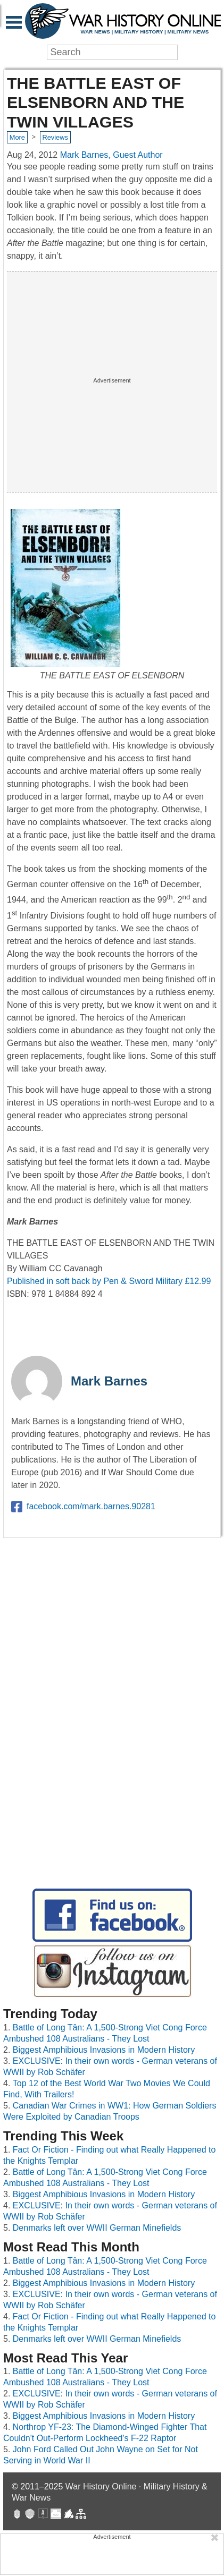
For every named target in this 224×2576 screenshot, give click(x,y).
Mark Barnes (109, 1381)
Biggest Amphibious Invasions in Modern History (104, 2049)
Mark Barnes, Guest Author (111, 154)
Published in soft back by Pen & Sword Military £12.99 (109, 1281)
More (17, 137)
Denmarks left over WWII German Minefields (97, 2227)
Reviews (55, 137)
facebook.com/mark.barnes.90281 (83, 1506)
